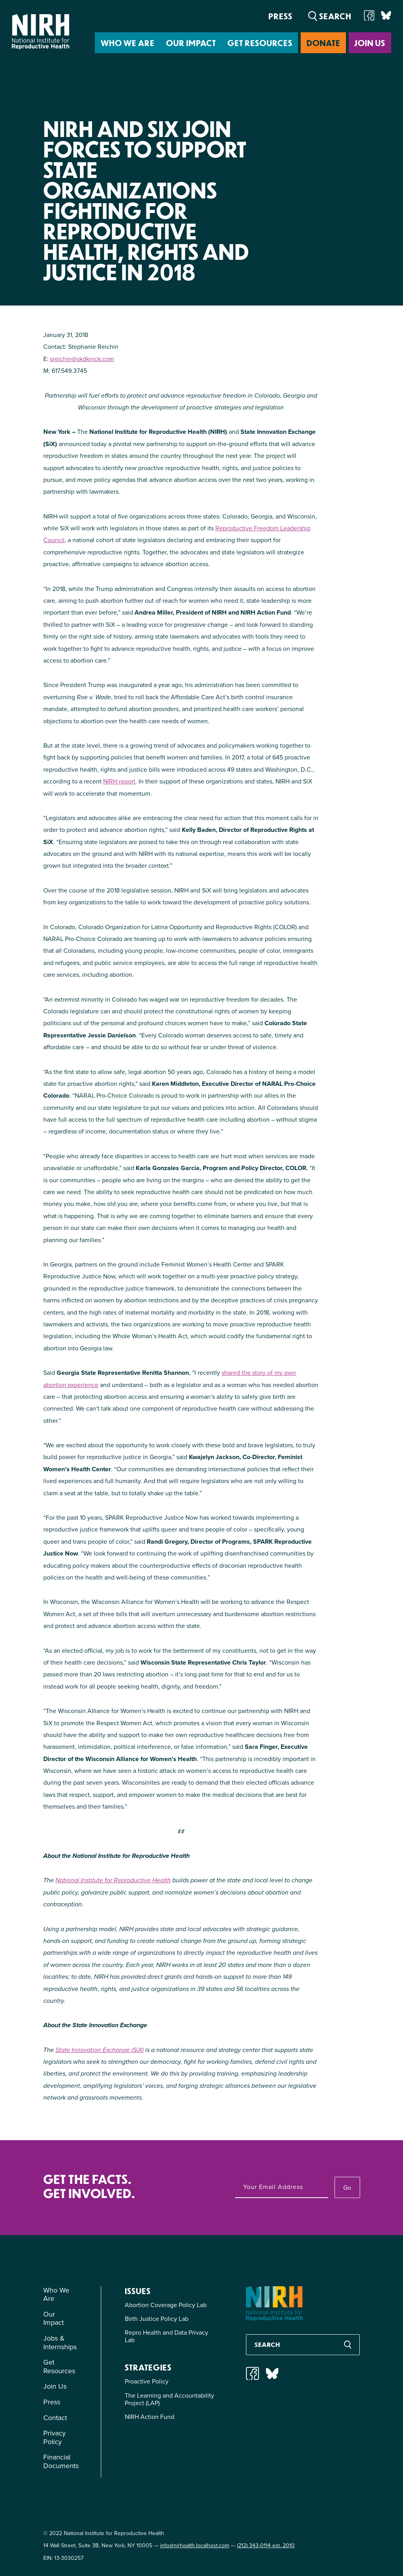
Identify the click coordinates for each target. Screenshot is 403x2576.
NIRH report (119, 781)
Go (347, 2187)
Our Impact (191, 43)
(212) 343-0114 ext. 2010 (266, 2545)
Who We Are (128, 43)
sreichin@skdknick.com (82, 358)
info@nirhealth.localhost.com (194, 2545)
